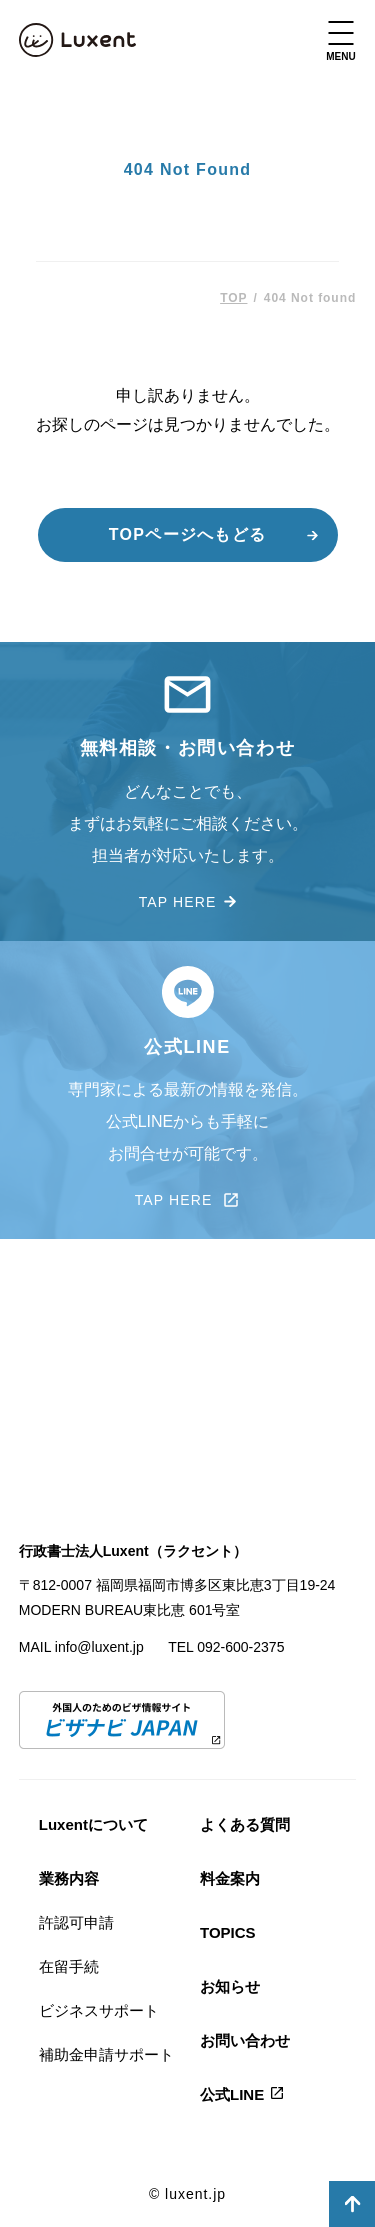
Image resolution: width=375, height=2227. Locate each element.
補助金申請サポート (106, 2054)
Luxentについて (93, 1824)
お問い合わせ (245, 2040)
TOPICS (228, 1932)
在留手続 (69, 1966)
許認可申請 (76, 1922)
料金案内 (230, 1878)
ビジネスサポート (99, 2010)
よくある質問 (245, 1824)
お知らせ (230, 1986)
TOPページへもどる (187, 534)
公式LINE (232, 2094)
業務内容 (69, 1878)
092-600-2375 (240, 1647)
